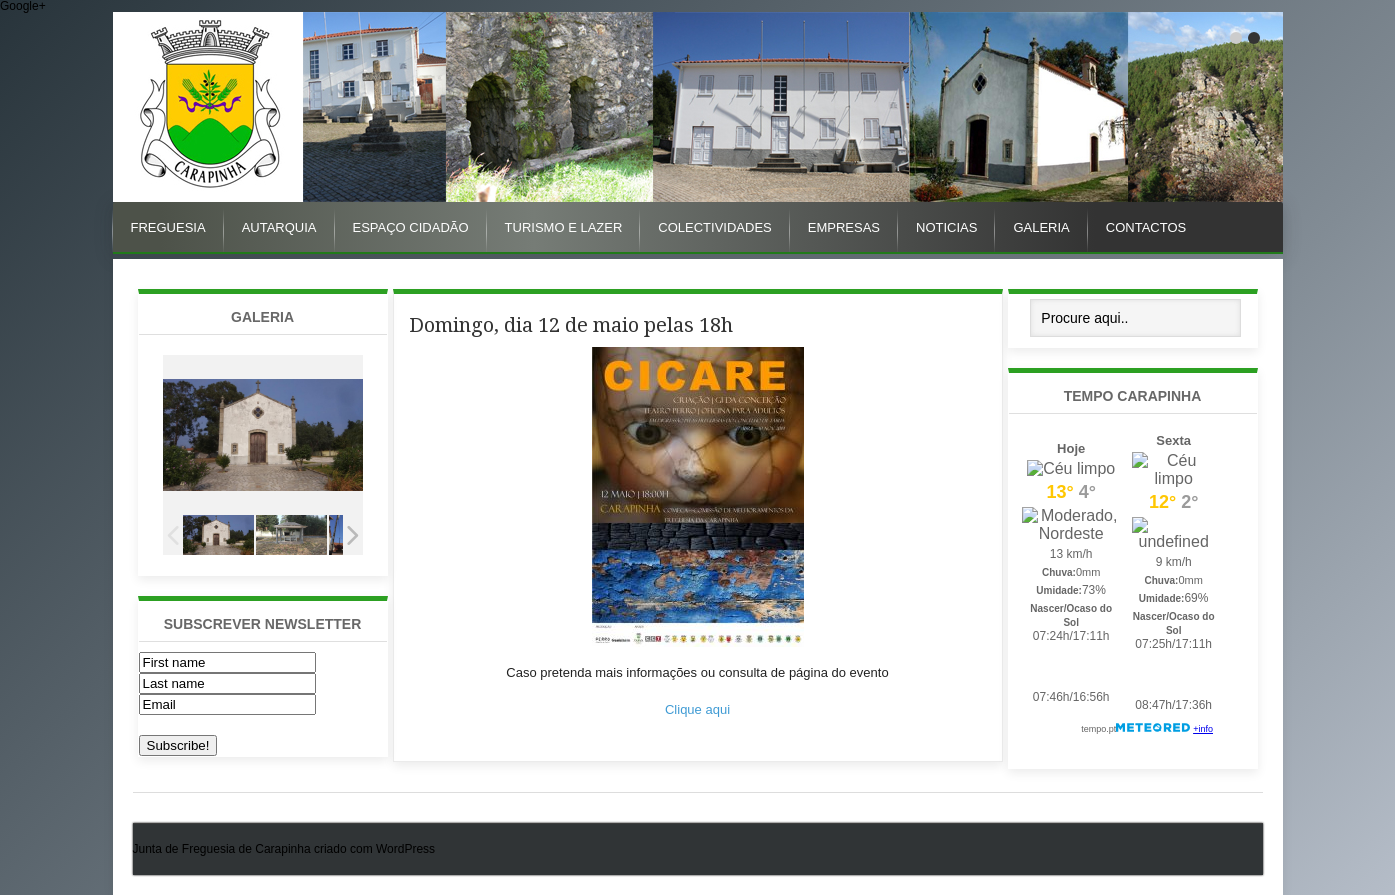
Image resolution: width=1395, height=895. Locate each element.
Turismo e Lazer (564, 227)
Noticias (946, 227)
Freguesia (168, 227)
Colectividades (714, 227)
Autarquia (279, 227)
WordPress (405, 849)
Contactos (1146, 227)
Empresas (844, 227)
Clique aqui (697, 709)
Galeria (1041, 227)
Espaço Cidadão (411, 227)
